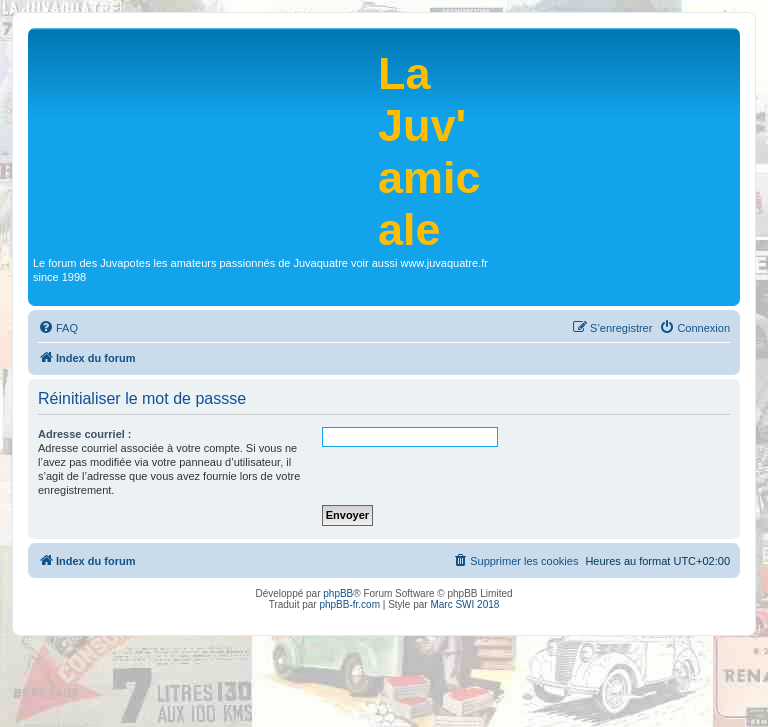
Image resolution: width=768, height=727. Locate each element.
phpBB (338, 593)
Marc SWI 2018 (464, 604)
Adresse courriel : (85, 434)
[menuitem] (58, 328)
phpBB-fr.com (349, 604)
